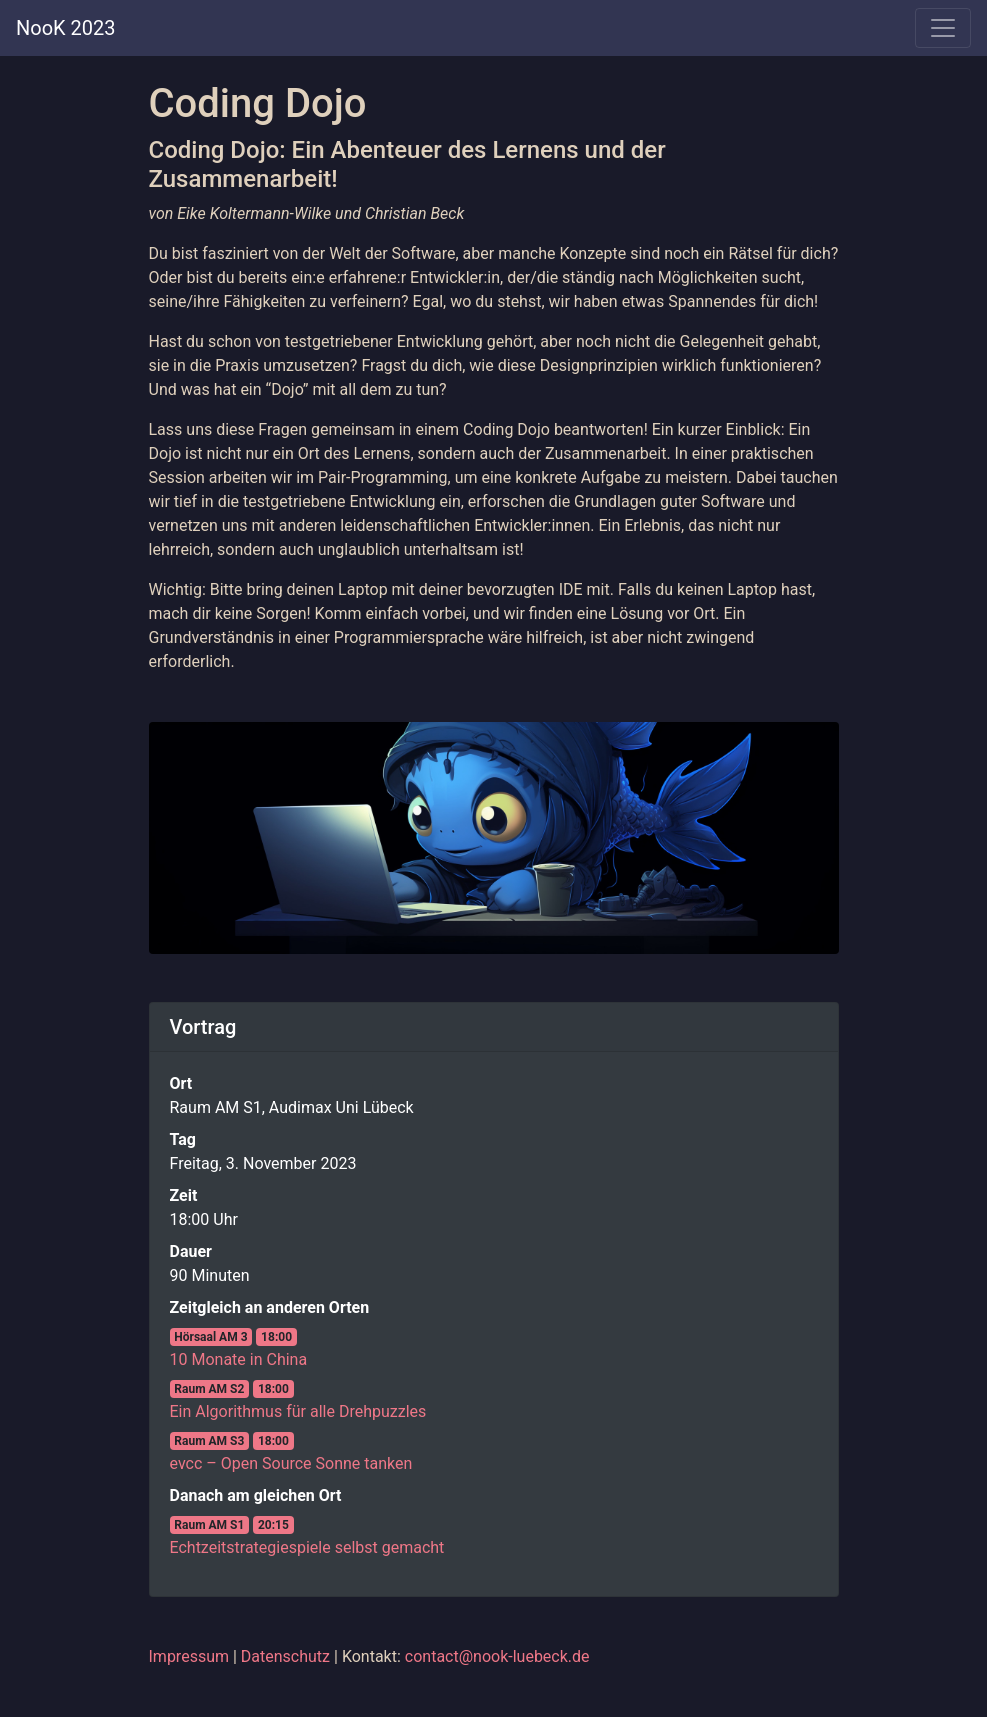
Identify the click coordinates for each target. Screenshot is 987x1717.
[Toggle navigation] (943, 28)
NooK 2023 (66, 28)
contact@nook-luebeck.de (497, 1656)
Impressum (189, 1656)
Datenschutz (285, 1656)
